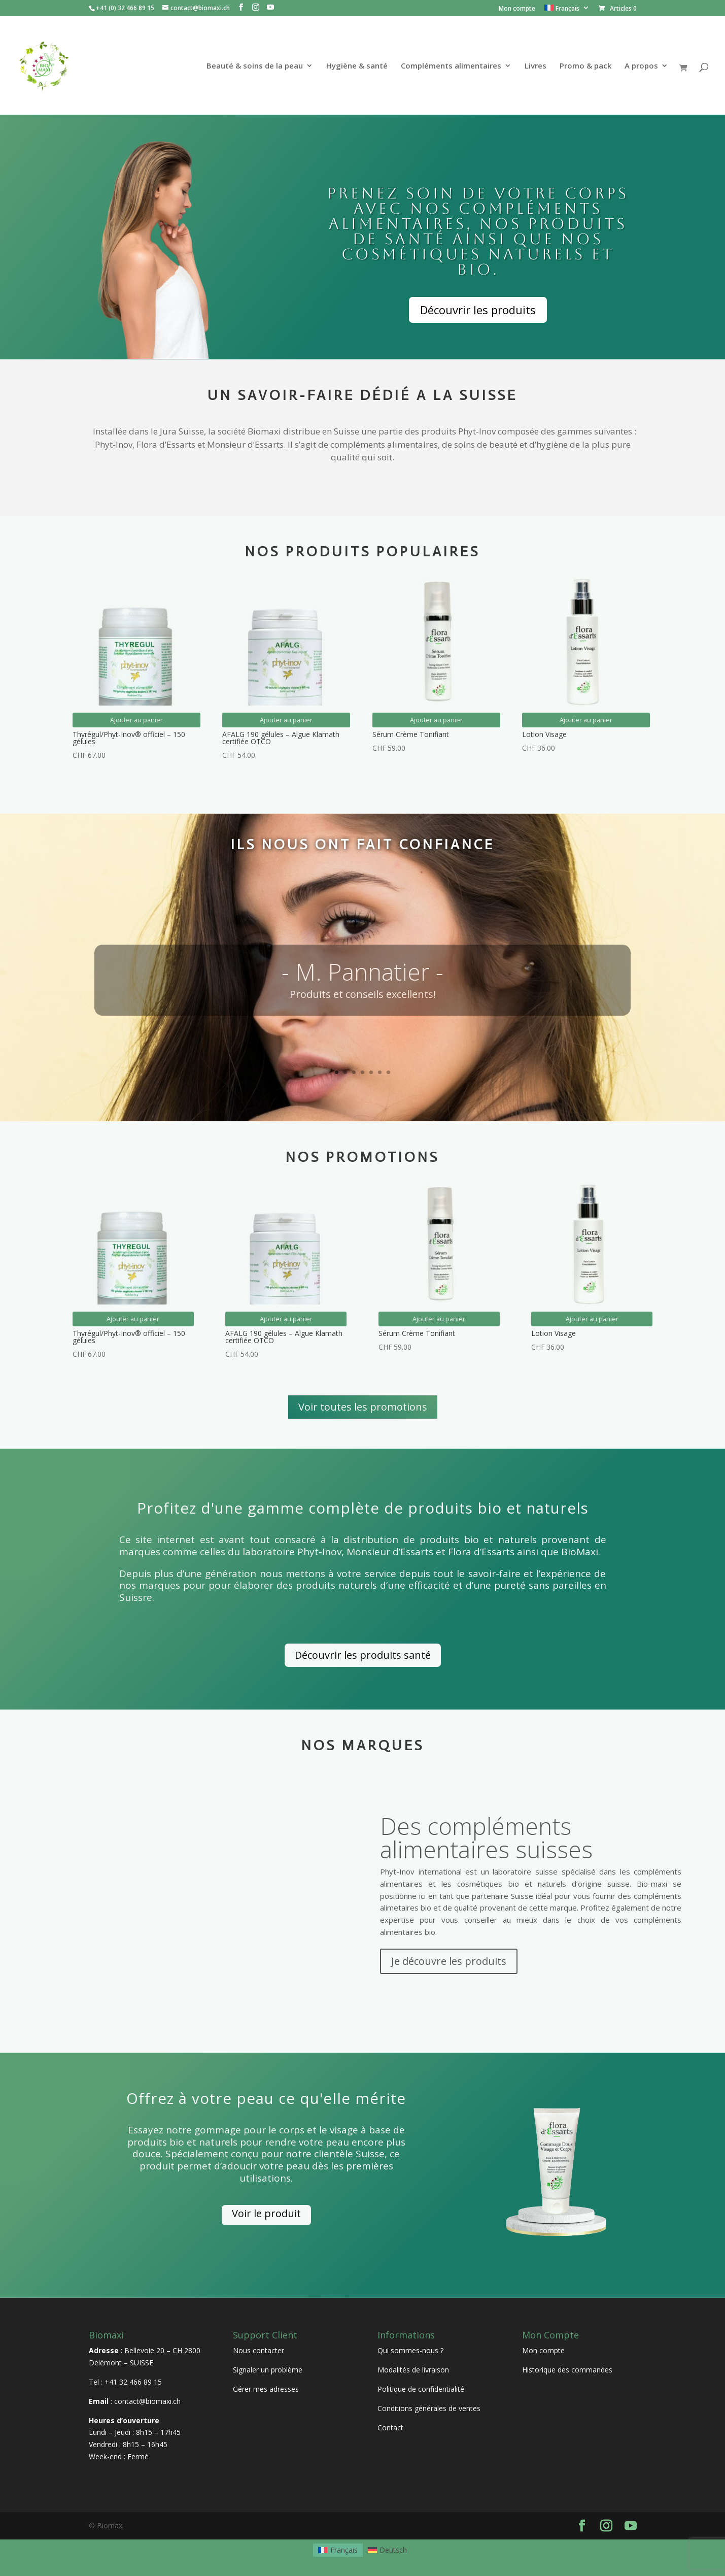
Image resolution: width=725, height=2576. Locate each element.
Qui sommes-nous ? (410, 2350)
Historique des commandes (567, 2369)
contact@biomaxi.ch (147, 2401)
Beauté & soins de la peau (254, 66)
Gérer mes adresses (266, 2389)
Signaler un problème (267, 2369)
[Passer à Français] (338, 2550)
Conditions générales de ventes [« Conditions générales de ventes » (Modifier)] (428, 2408)
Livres (535, 66)
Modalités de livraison (413, 2369)
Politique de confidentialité (420, 2389)
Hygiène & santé (357, 66)
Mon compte (517, 9)
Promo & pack (585, 66)
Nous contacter (258, 2350)
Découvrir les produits (478, 309)
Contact (390, 2427)
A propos (641, 66)
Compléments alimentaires (451, 66)
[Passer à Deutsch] (387, 2550)
